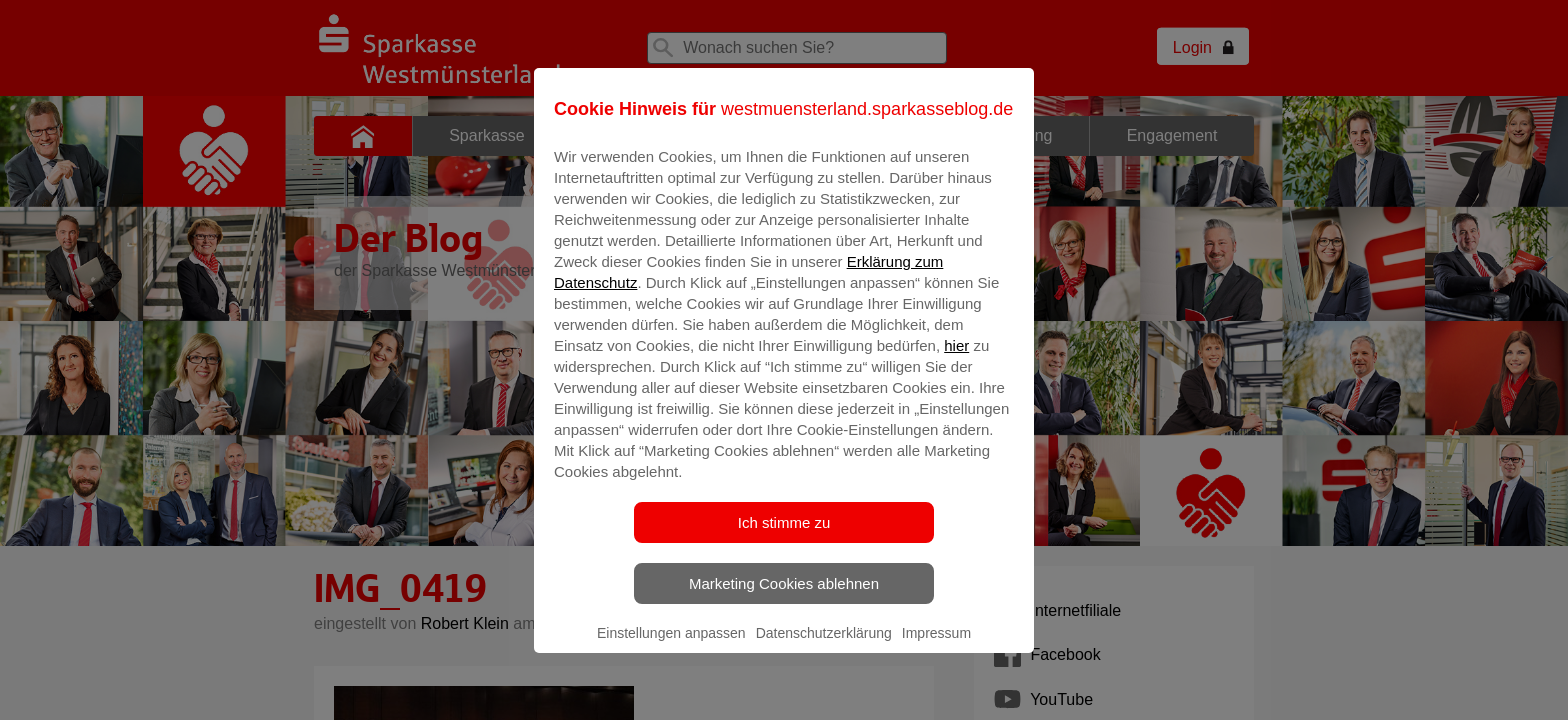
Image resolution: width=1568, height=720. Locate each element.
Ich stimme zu (784, 536)
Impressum (936, 647)
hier (956, 359)
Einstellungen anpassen (671, 647)
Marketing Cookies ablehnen (784, 597)
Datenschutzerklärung (824, 647)
